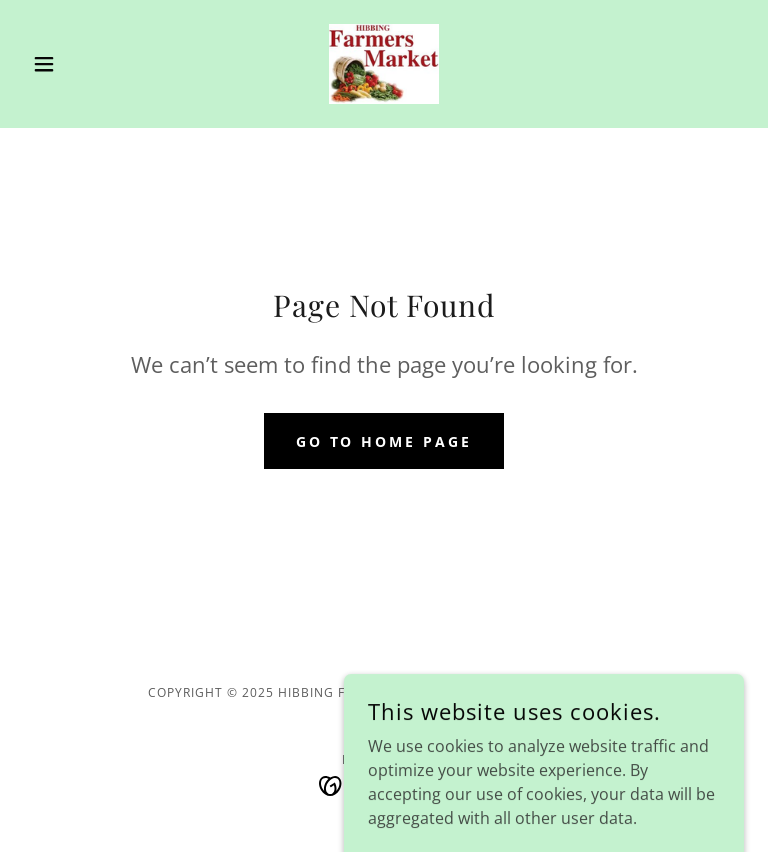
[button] (78, 64)
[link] (384, 64)
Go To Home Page (384, 441)
